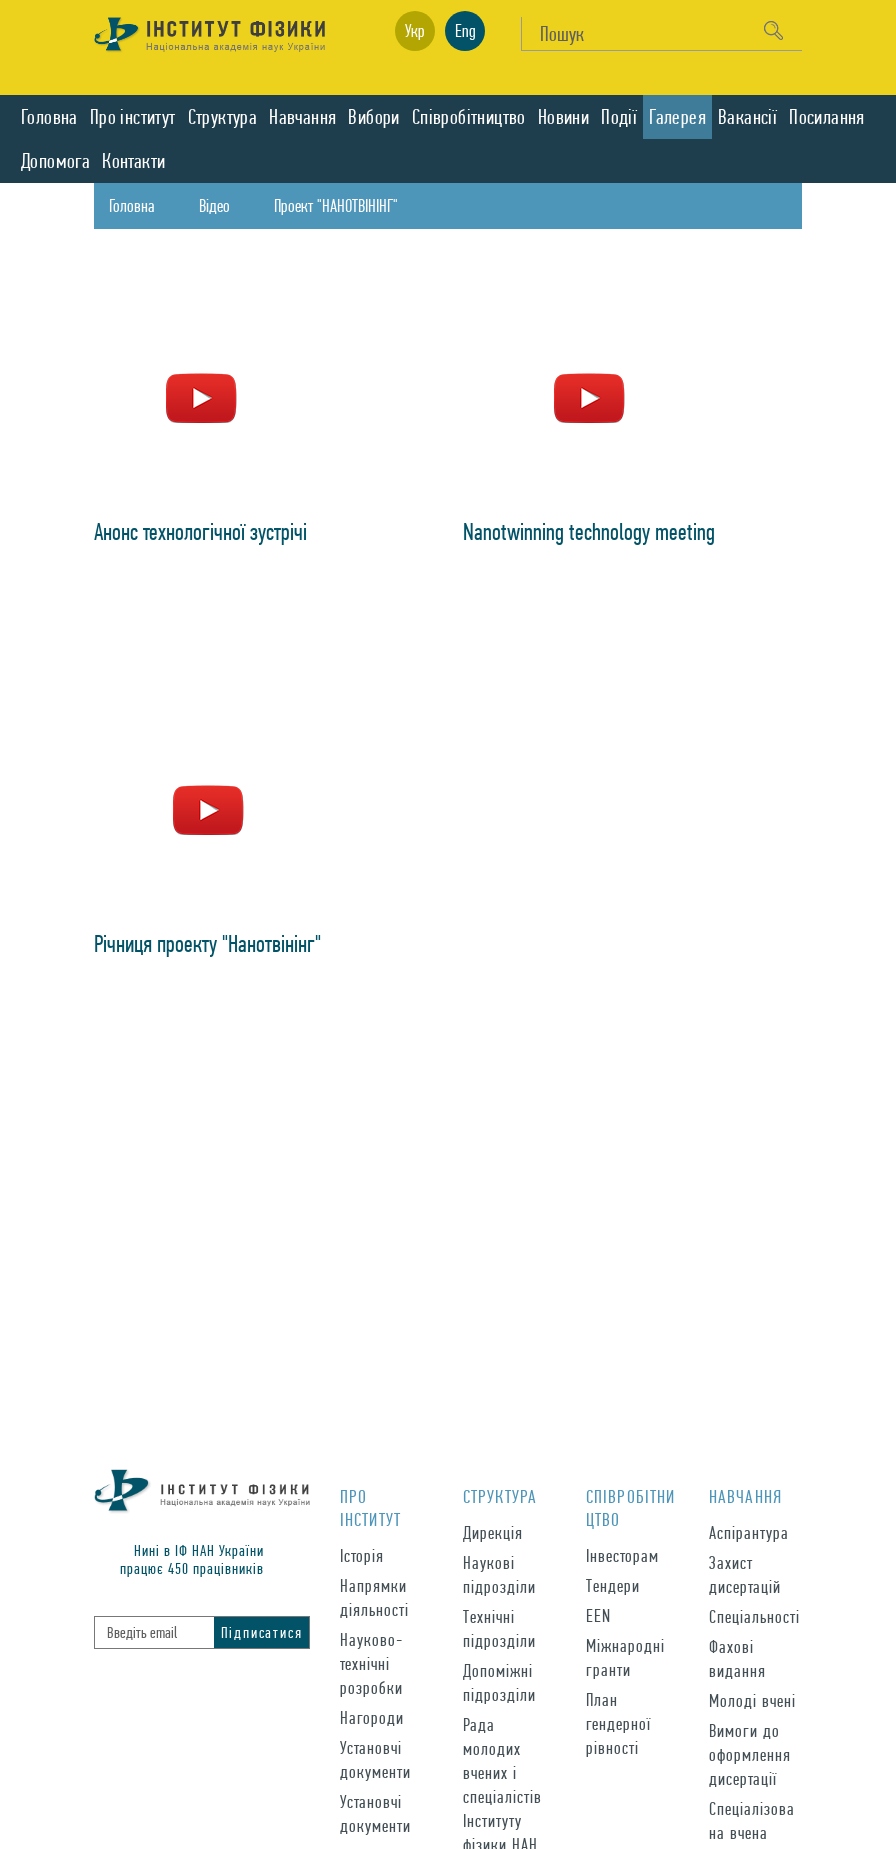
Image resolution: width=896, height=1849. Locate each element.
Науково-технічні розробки (371, 1663)
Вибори (373, 117)
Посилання (827, 117)
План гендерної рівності (618, 1723)
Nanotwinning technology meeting (589, 531)
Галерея (677, 117)
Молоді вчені (752, 1700)
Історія (362, 1555)
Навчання (302, 117)
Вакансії (747, 117)
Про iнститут (133, 117)
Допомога (55, 161)
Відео (214, 205)
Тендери (613, 1585)
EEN (598, 1615)
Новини (563, 117)
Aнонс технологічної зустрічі (200, 531)
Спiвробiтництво (469, 117)
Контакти (133, 161)
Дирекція (493, 1532)
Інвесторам (622, 1555)
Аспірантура (749, 1532)
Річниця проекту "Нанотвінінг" (207, 943)
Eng (465, 30)
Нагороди (372, 1717)
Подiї (619, 117)
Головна (49, 117)
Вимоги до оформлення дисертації (750, 1754)
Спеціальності (754, 1616)
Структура (223, 117)
